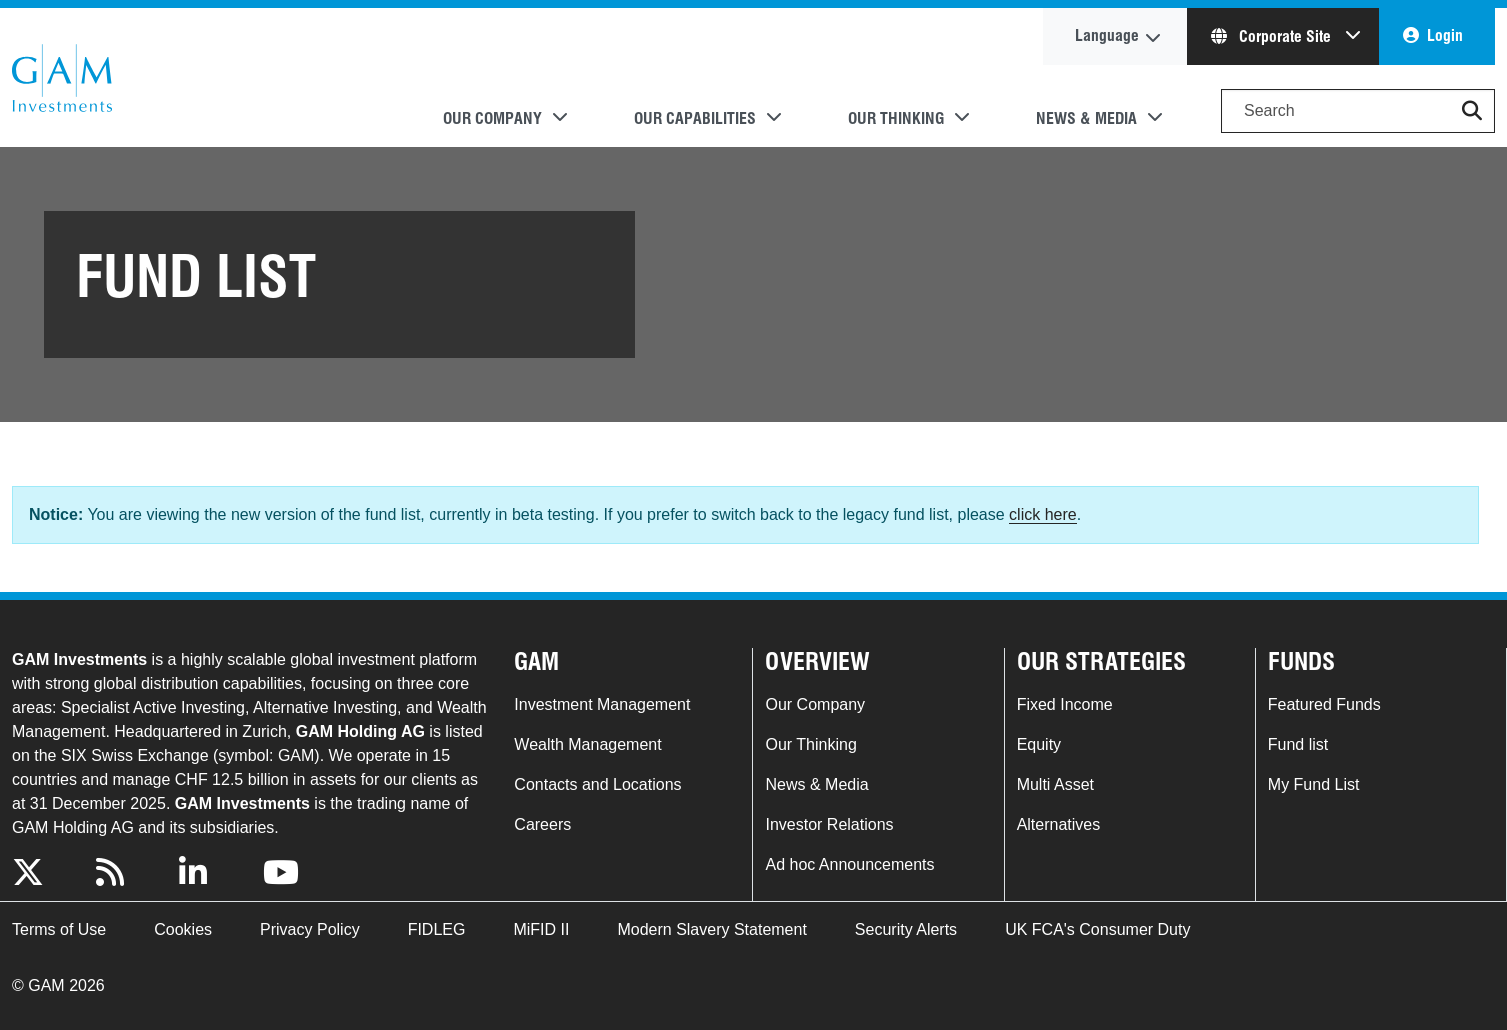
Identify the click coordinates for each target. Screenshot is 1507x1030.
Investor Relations (829, 824)
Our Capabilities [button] (695, 118)
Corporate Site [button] (1273, 36)
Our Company (815, 704)
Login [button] (1445, 35)
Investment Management (602, 704)
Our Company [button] (492, 118)
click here (1043, 514)
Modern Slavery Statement (711, 929)
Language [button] (1107, 35)
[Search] (1358, 111)
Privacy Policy (310, 929)
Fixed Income (1065, 704)
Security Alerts (906, 929)
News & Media (816, 784)
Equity (1039, 744)
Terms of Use (59, 929)
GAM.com (62, 78)
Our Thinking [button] (896, 118)
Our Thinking (810, 744)
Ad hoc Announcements (849, 864)
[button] (1472, 111)
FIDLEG (437, 929)
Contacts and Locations (597, 784)
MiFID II (541, 929)
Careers (542, 824)
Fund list (1298, 744)
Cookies (183, 929)
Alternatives (1059, 824)
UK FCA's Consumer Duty (1097, 929)
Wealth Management (587, 744)
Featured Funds (1324, 704)
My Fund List (1314, 784)
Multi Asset (1055, 784)
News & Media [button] (1086, 118)
